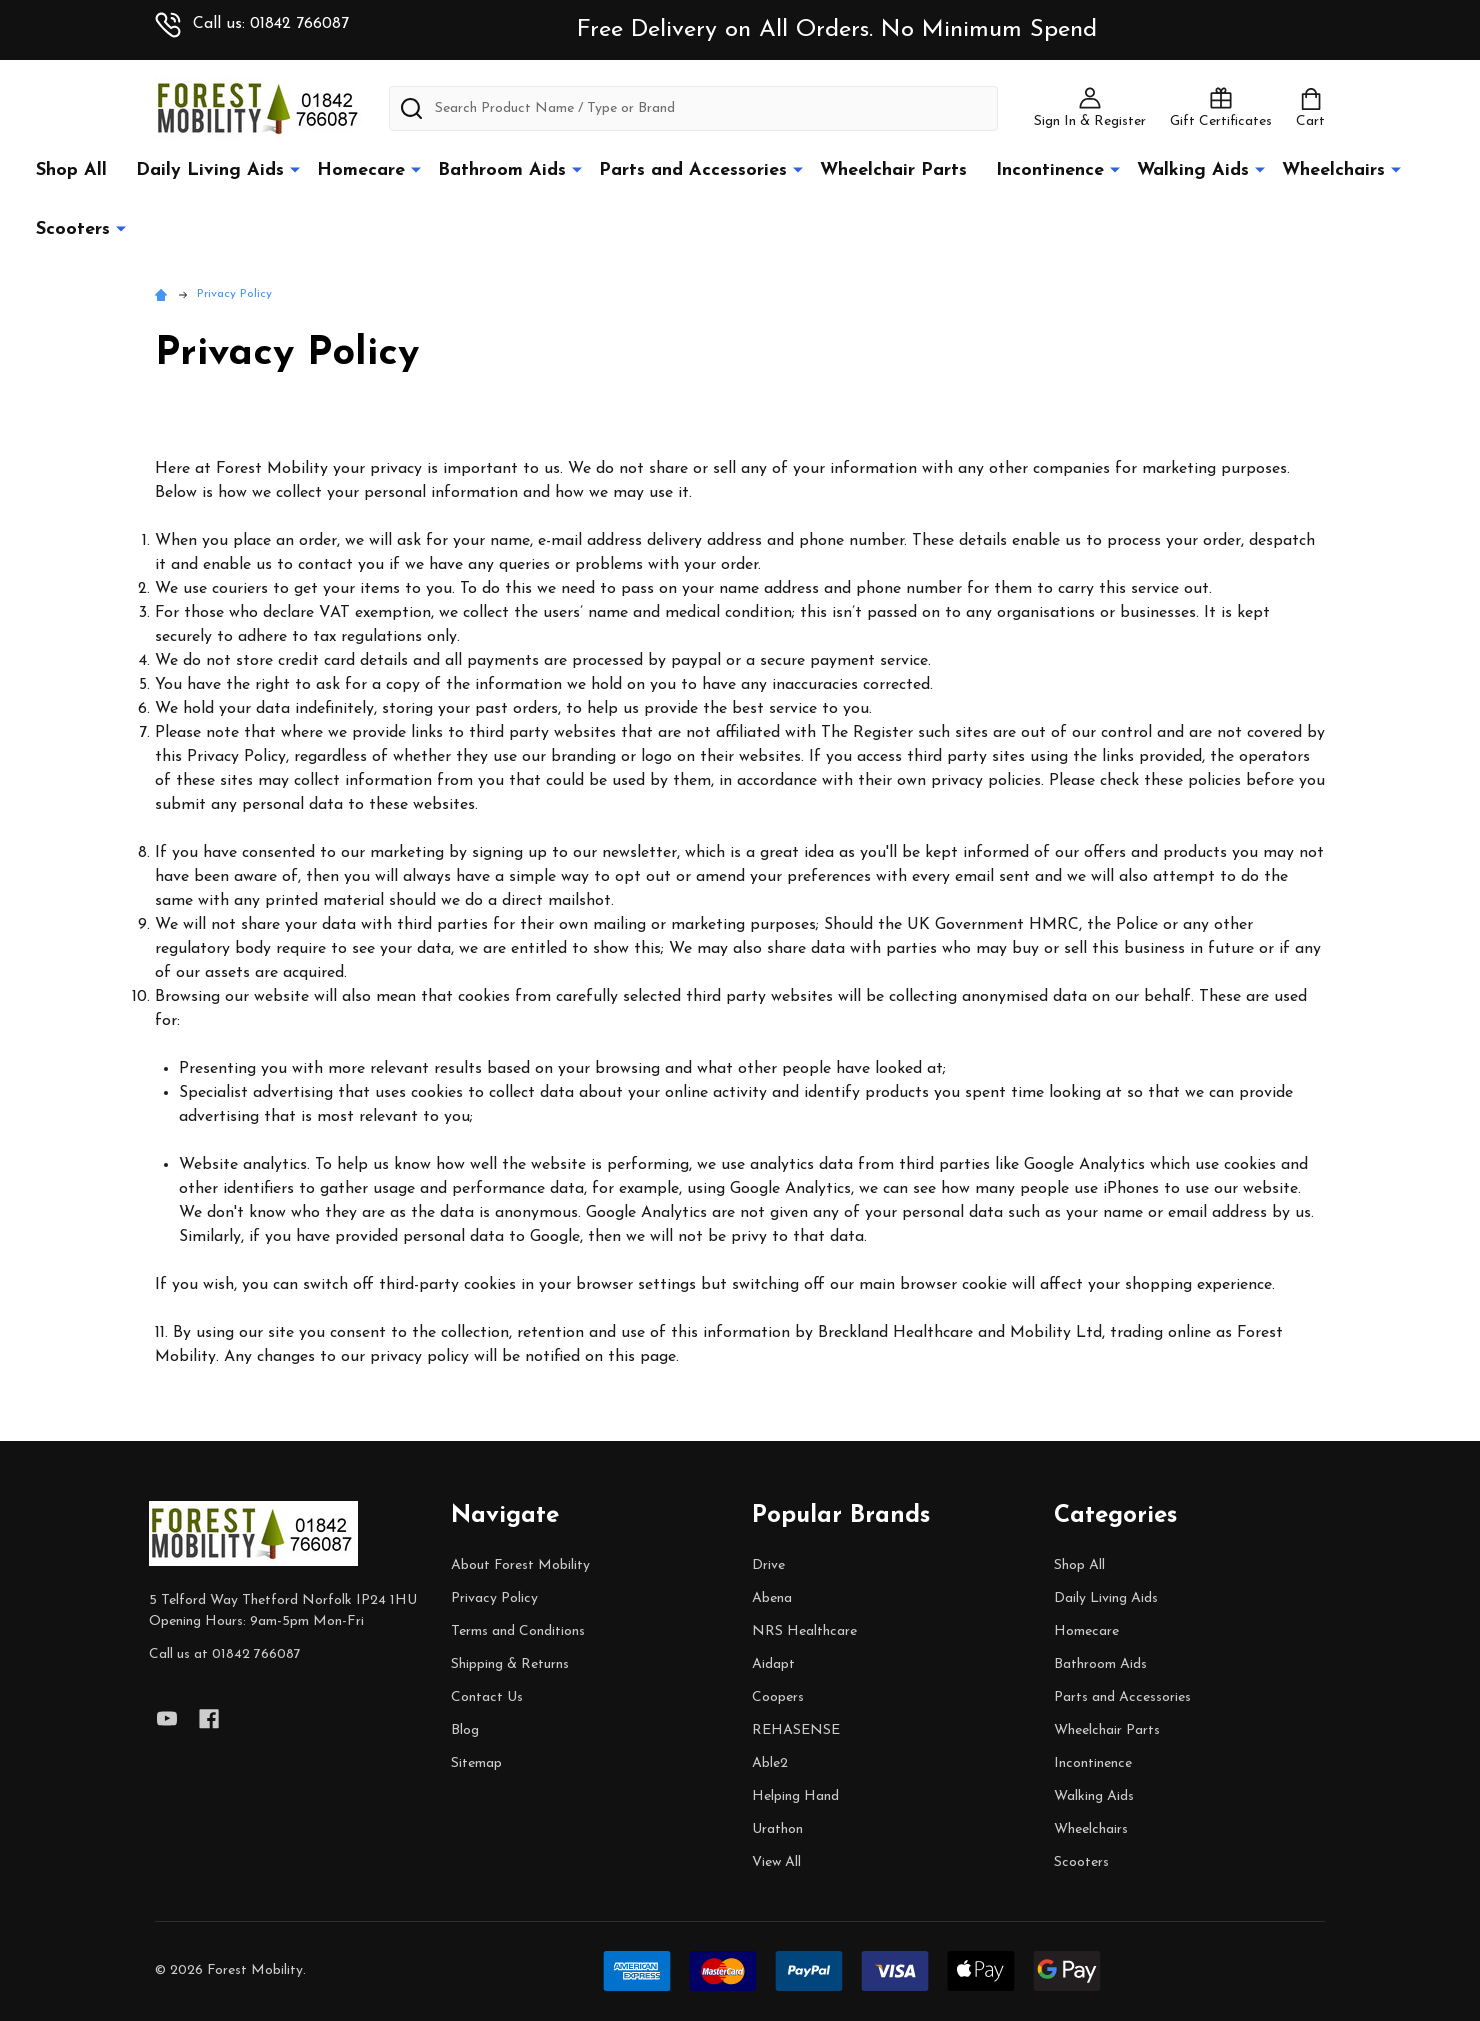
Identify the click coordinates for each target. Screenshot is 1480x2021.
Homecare (361, 170)
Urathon (777, 1829)
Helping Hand (795, 1796)
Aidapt (773, 1664)
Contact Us (487, 1697)
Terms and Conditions (518, 1631)
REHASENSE (796, 1730)
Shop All (71, 170)
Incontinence (1050, 170)
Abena (772, 1598)
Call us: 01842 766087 (252, 24)
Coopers (778, 1697)
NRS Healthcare (804, 1631)
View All (776, 1862)
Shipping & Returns (510, 1664)
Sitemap (476, 1763)
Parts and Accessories (693, 170)
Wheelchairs (1333, 170)
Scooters (73, 229)
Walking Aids (1193, 170)
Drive (768, 1565)
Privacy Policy (494, 1598)
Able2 (770, 1763)
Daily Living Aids (210, 170)
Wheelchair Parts (893, 170)
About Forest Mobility (520, 1565)
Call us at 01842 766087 (225, 1654)
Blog (465, 1730)
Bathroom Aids (502, 170)
